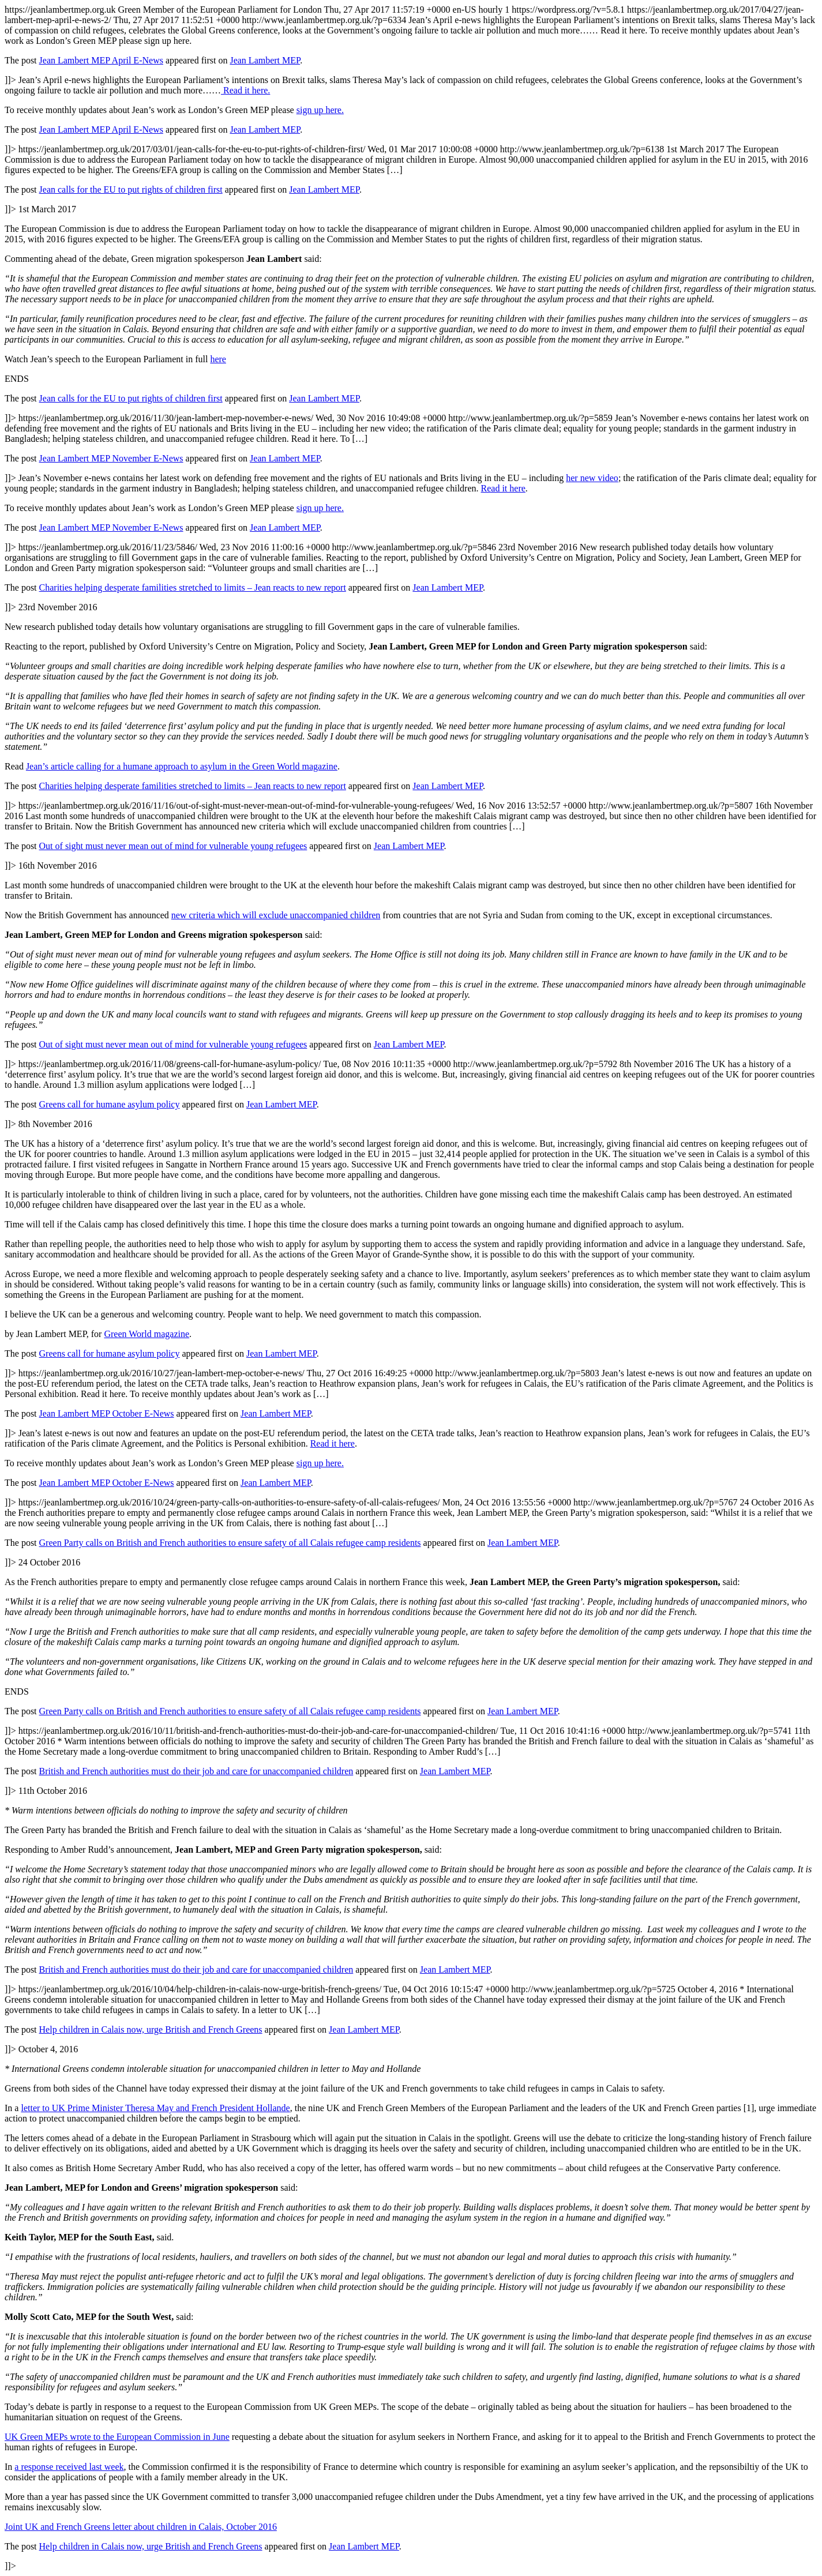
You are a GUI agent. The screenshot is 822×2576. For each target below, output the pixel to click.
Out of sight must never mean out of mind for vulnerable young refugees (173, 846)
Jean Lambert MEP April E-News (101, 60)
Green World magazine (146, 1334)
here (218, 359)
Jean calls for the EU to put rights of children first (131, 189)
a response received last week (68, 2467)
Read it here (503, 488)
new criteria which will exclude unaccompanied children (276, 915)
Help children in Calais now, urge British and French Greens (150, 2029)
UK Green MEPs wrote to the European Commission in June (117, 2437)
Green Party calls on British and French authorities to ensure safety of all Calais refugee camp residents (230, 1543)
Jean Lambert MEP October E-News (106, 1413)
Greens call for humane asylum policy (109, 1104)
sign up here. (320, 110)
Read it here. (245, 90)
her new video (592, 478)
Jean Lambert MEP (265, 60)
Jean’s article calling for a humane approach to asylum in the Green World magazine (181, 766)
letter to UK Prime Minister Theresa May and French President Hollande (155, 2108)
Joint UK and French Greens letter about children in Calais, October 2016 (141, 2527)
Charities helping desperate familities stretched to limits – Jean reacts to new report (192, 587)
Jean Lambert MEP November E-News (111, 458)
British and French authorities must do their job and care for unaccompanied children (196, 1771)
